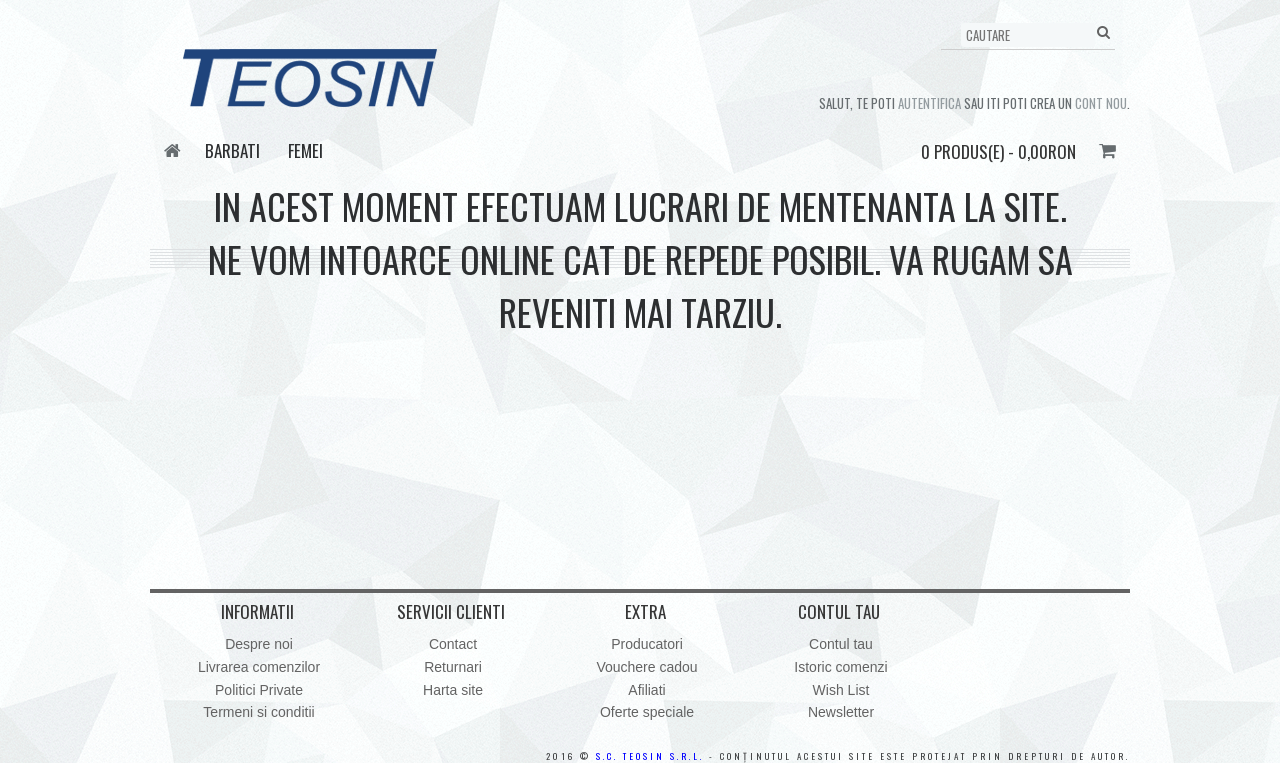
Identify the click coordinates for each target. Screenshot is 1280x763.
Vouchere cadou (646, 667)
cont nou (1101, 103)
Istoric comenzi (840, 667)
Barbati (232, 150)
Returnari (453, 667)
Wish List (841, 690)
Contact (453, 644)
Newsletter (841, 712)
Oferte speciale (647, 712)
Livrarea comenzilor (259, 667)
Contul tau (841, 644)
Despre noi (259, 644)
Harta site (453, 690)
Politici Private (259, 690)
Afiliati (646, 690)
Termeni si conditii (258, 712)
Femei (305, 150)
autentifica (929, 103)
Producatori (647, 644)
